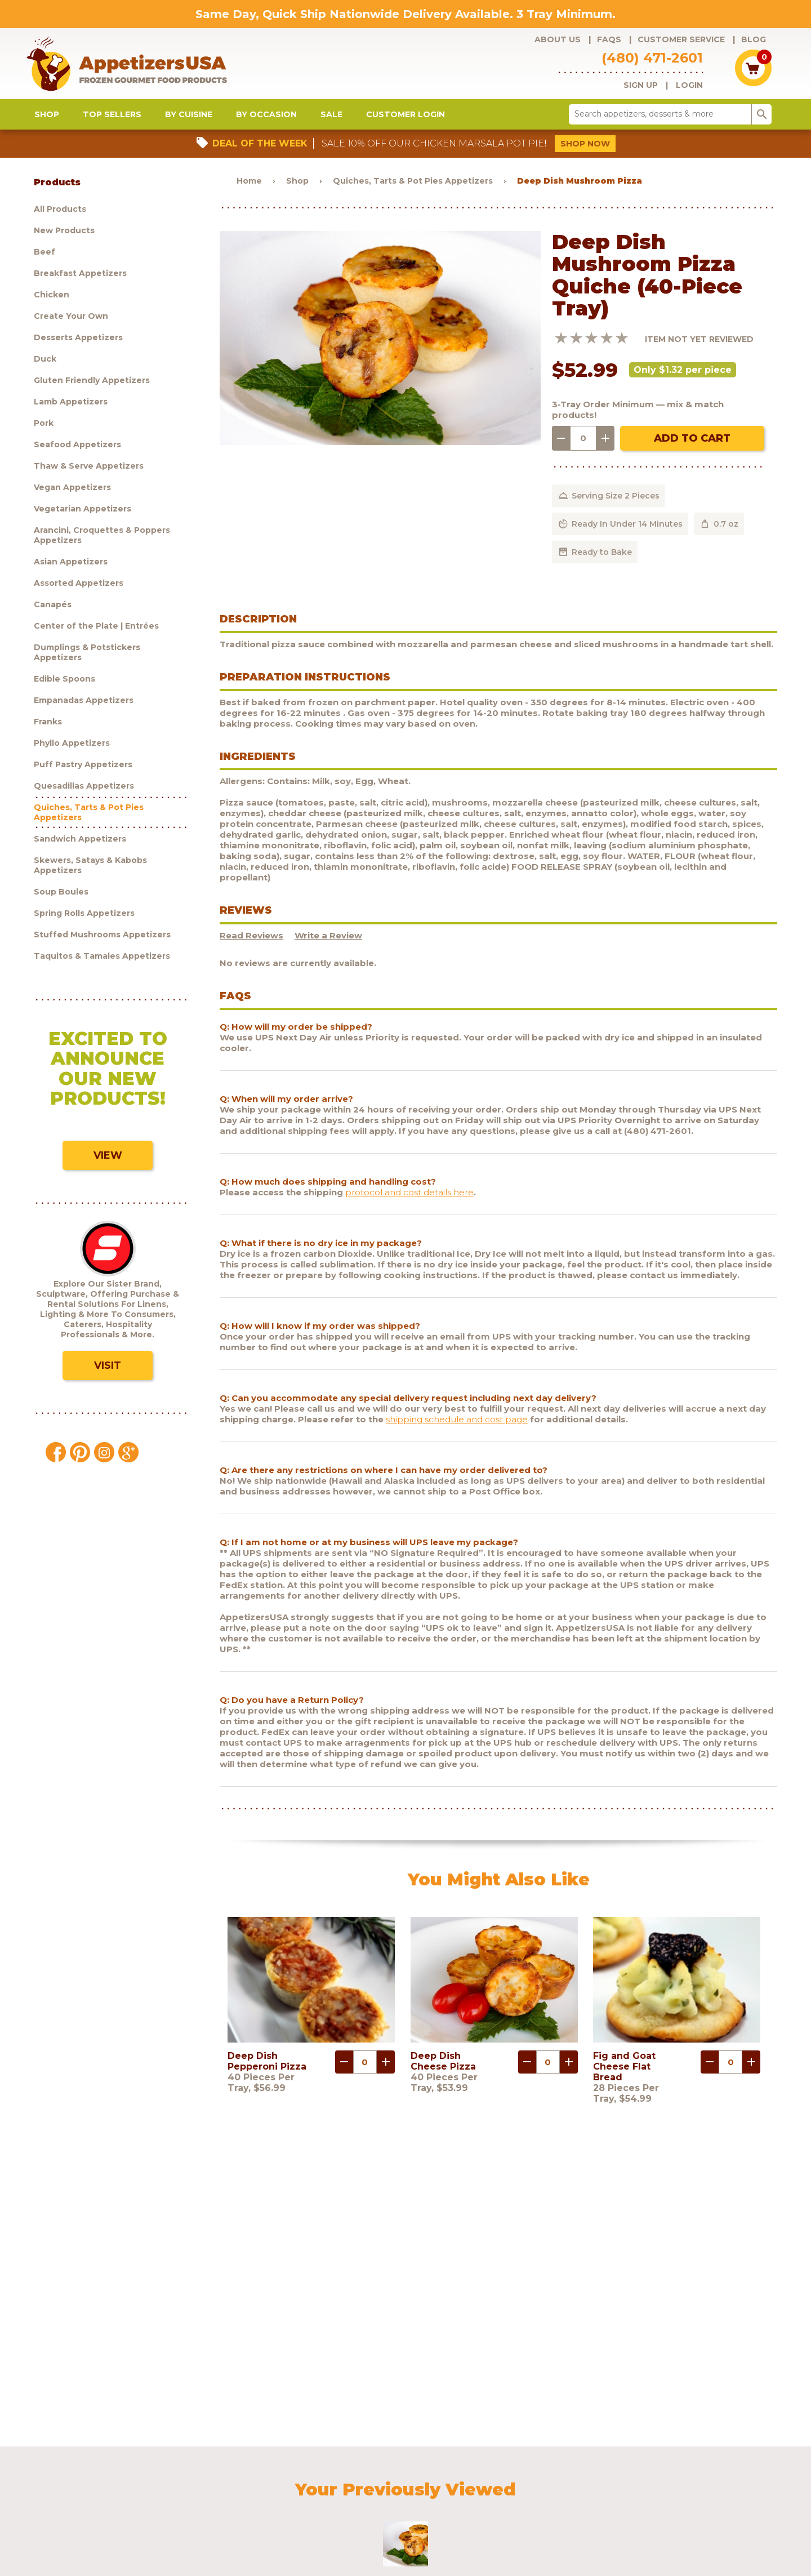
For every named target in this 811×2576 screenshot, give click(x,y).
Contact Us (588, 2478)
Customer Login (405, 124)
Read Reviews (251, 945)
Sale (331, 124)
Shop (46, 124)
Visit (107, 1375)
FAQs (609, 39)
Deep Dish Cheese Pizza (443, 2070)
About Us (557, 39)
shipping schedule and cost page (457, 1428)
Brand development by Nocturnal (373, 2538)
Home (249, 190)
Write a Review (328, 945)
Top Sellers (112, 124)
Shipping (499, 2478)
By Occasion (266, 124)
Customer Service (681, 39)
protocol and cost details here (409, 1201)
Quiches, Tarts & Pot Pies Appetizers (413, 190)
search (762, 124)
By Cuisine (188, 124)
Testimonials (643, 2478)
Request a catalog (340, 2478)
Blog (753, 39)
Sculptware (132, 2493)
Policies (542, 2478)
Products (129, 2478)
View (107, 1165)
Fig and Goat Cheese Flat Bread (624, 2076)
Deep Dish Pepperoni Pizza (267, 2070)
